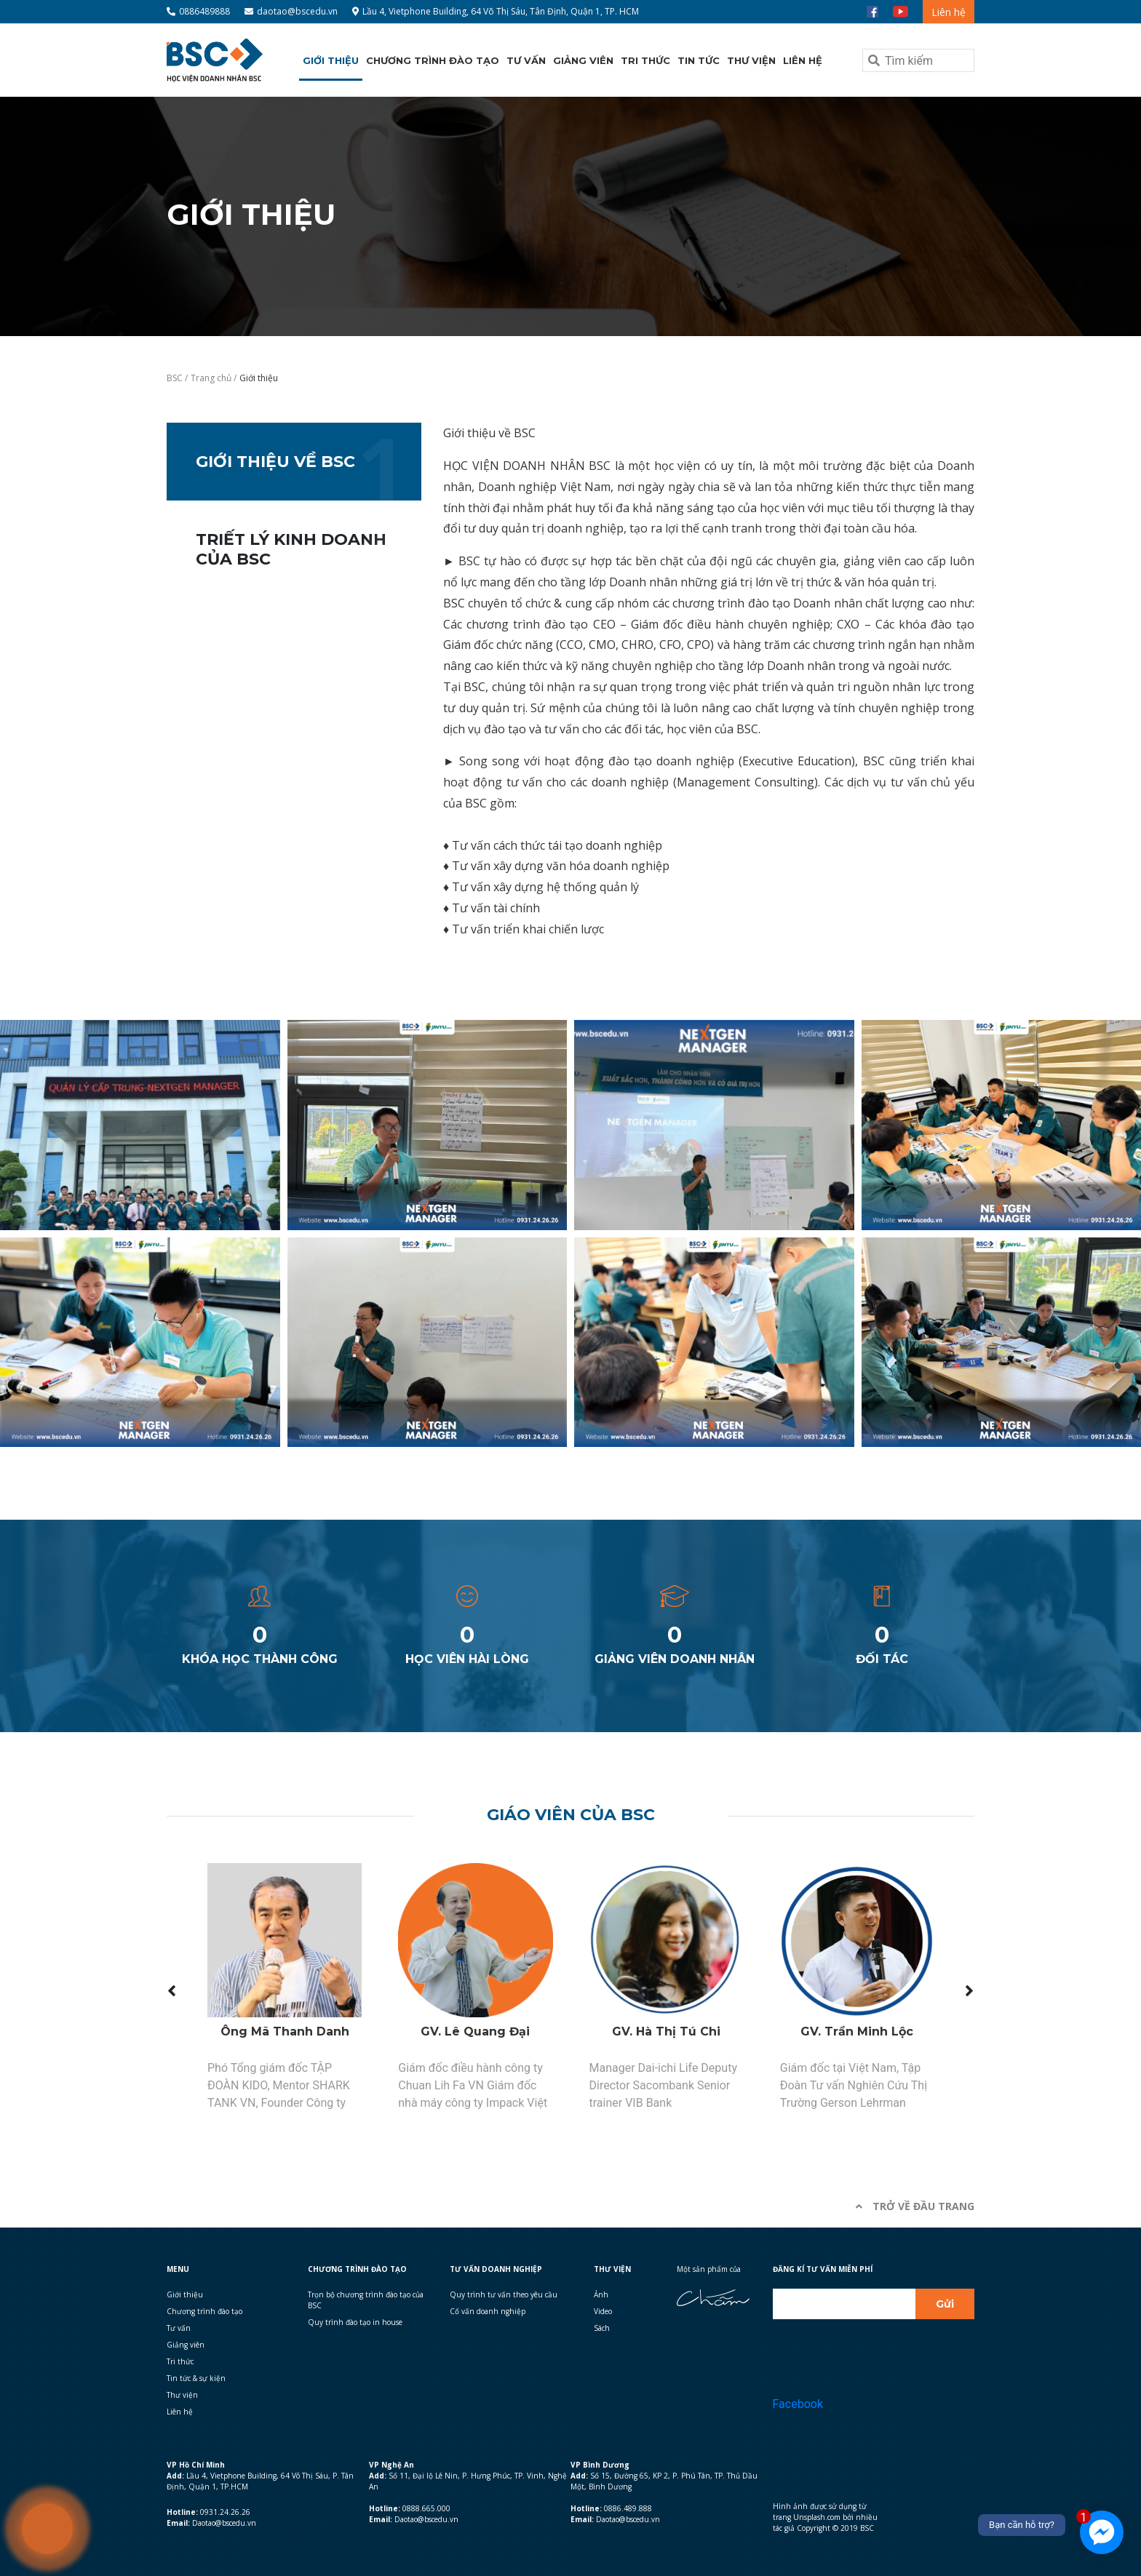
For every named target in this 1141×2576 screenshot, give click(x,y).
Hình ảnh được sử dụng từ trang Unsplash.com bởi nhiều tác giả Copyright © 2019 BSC (825, 2517)
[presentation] (171, 1991)
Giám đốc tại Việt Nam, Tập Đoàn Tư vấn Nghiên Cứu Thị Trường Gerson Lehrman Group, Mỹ (913, 2086)
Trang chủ (212, 378)
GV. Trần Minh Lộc (918, 2031)
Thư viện (751, 60)
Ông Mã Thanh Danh (345, 2031)
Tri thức (645, 60)
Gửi (945, 2303)
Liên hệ (948, 12)
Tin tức (698, 60)
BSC (176, 378)
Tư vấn (526, 60)
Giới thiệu (331, 60)
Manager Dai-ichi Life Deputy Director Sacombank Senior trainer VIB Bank (724, 2085)
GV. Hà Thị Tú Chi (726, 2031)
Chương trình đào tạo (432, 60)
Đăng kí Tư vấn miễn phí (822, 2269)
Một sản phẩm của (709, 2269)
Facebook (798, 2404)
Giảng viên (583, 60)
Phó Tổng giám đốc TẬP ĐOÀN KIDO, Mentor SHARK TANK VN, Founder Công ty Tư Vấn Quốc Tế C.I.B (339, 2086)
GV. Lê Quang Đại (536, 2031)
